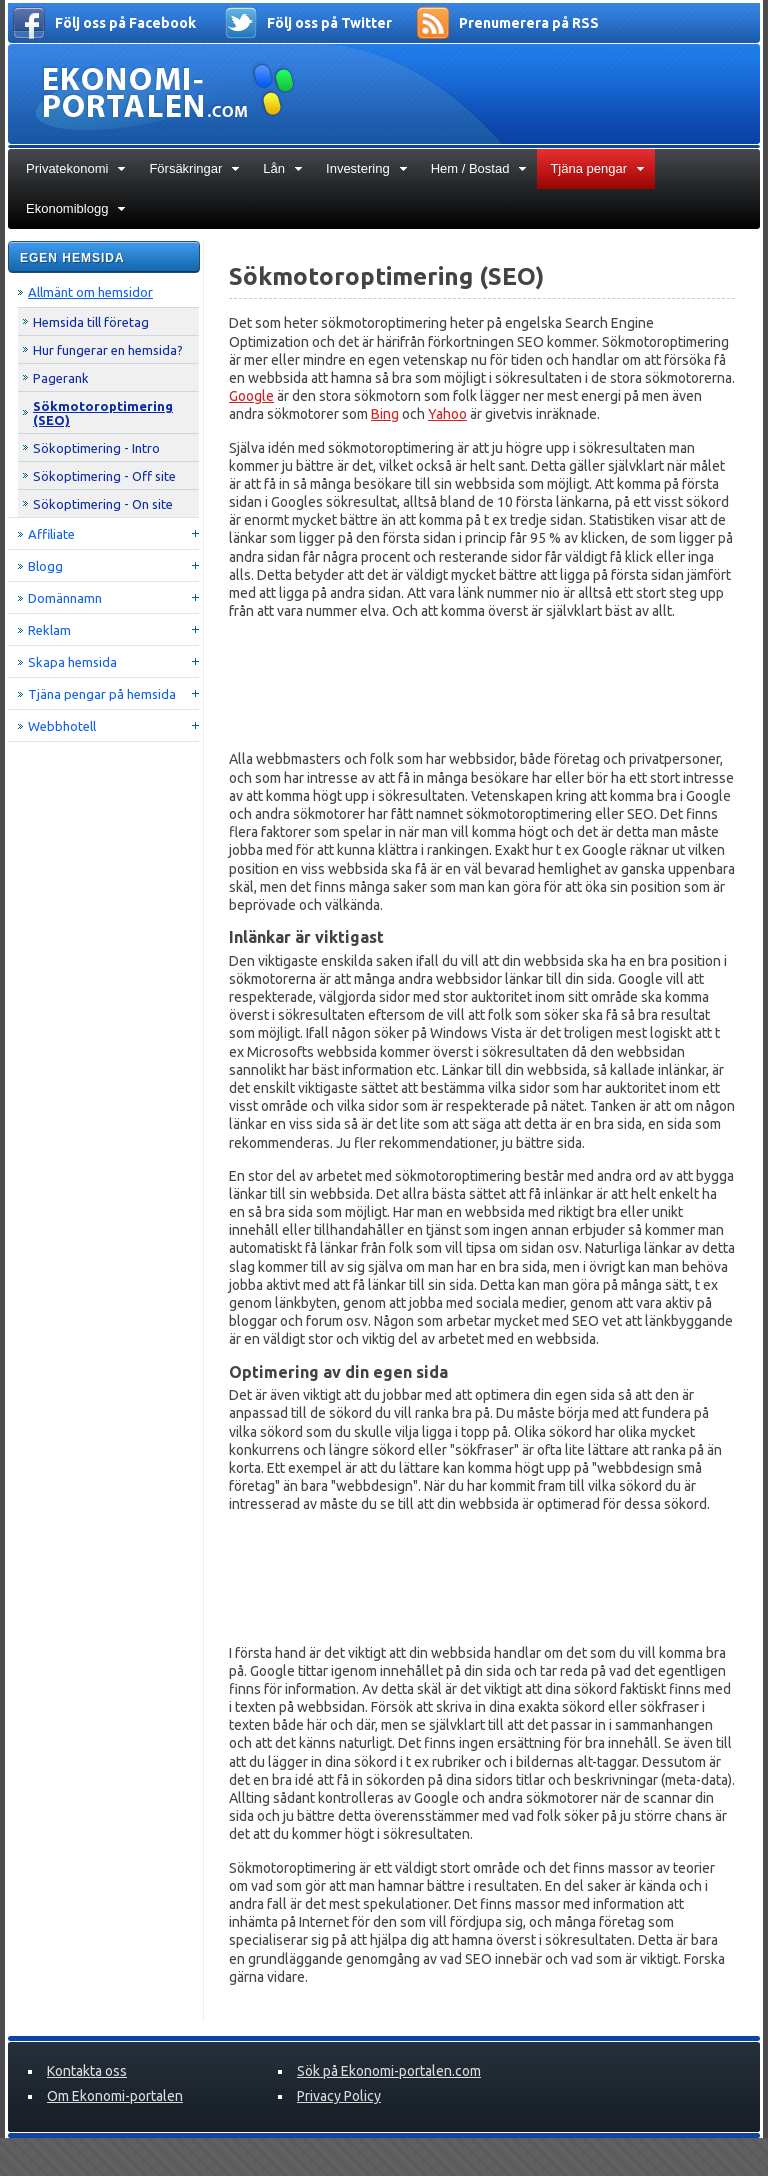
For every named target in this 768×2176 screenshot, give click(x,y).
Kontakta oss (87, 2071)
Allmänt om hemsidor (90, 292)
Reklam (49, 630)
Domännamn (65, 598)
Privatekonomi (76, 168)
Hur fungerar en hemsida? (108, 350)
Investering (367, 168)
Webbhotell (62, 726)
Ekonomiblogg (76, 208)
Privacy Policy (339, 2096)
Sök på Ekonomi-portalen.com (389, 2071)
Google (251, 396)
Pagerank (61, 378)
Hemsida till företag (91, 322)
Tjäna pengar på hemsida (102, 694)
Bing (385, 414)
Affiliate (51, 534)
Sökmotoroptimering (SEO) (103, 413)
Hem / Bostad (479, 168)
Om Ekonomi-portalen (115, 2096)
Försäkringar (194, 168)
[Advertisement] (482, 685)
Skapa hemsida (72, 662)
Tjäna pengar (597, 168)
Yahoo (447, 414)
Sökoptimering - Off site (104, 476)
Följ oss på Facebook (125, 23)
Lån (283, 168)
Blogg (45, 566)
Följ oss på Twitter (329, 23)
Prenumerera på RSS (529, 23)
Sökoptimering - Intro (96, 448)
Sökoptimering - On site (103, 504)
